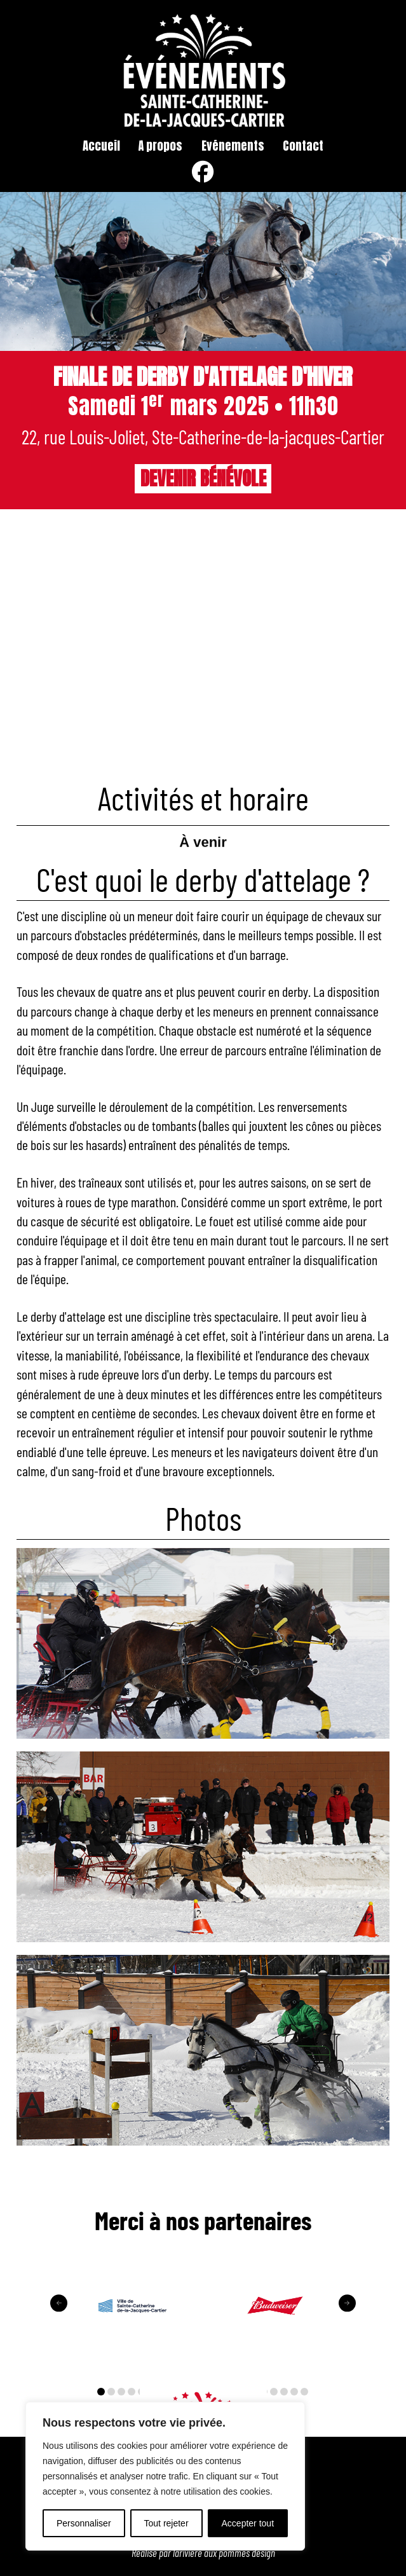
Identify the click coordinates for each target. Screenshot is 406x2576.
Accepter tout (248, 2523)
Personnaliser (84, 2523)
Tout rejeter (166, 2523)
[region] (165, 2476)
